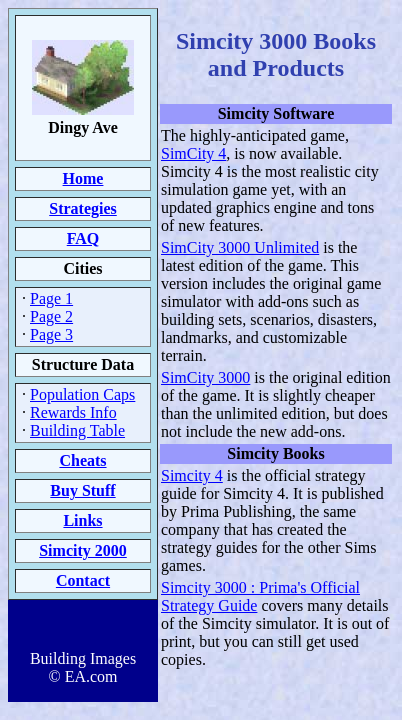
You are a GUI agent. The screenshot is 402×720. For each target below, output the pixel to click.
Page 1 (51, 298)
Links (82, 520)
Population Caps (82, 394)
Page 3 (51, 334)
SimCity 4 (193, 153)
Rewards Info (73, 412)
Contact (83, 580)
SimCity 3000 (205, 377)
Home (83, 178)
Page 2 (51, 316)
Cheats (82, 460)
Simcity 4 (192, 475)
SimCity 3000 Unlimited (240, 247)
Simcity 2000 (83, 550)
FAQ (83, 238)
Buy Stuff (82, 490)
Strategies (83, 208)
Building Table (77, 430)
